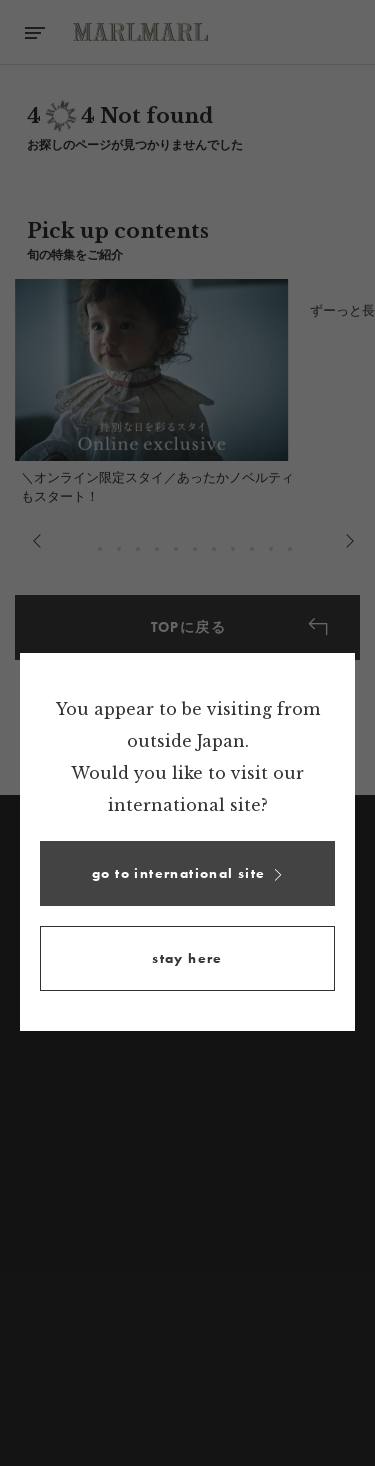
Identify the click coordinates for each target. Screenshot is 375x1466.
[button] (187, 873)
